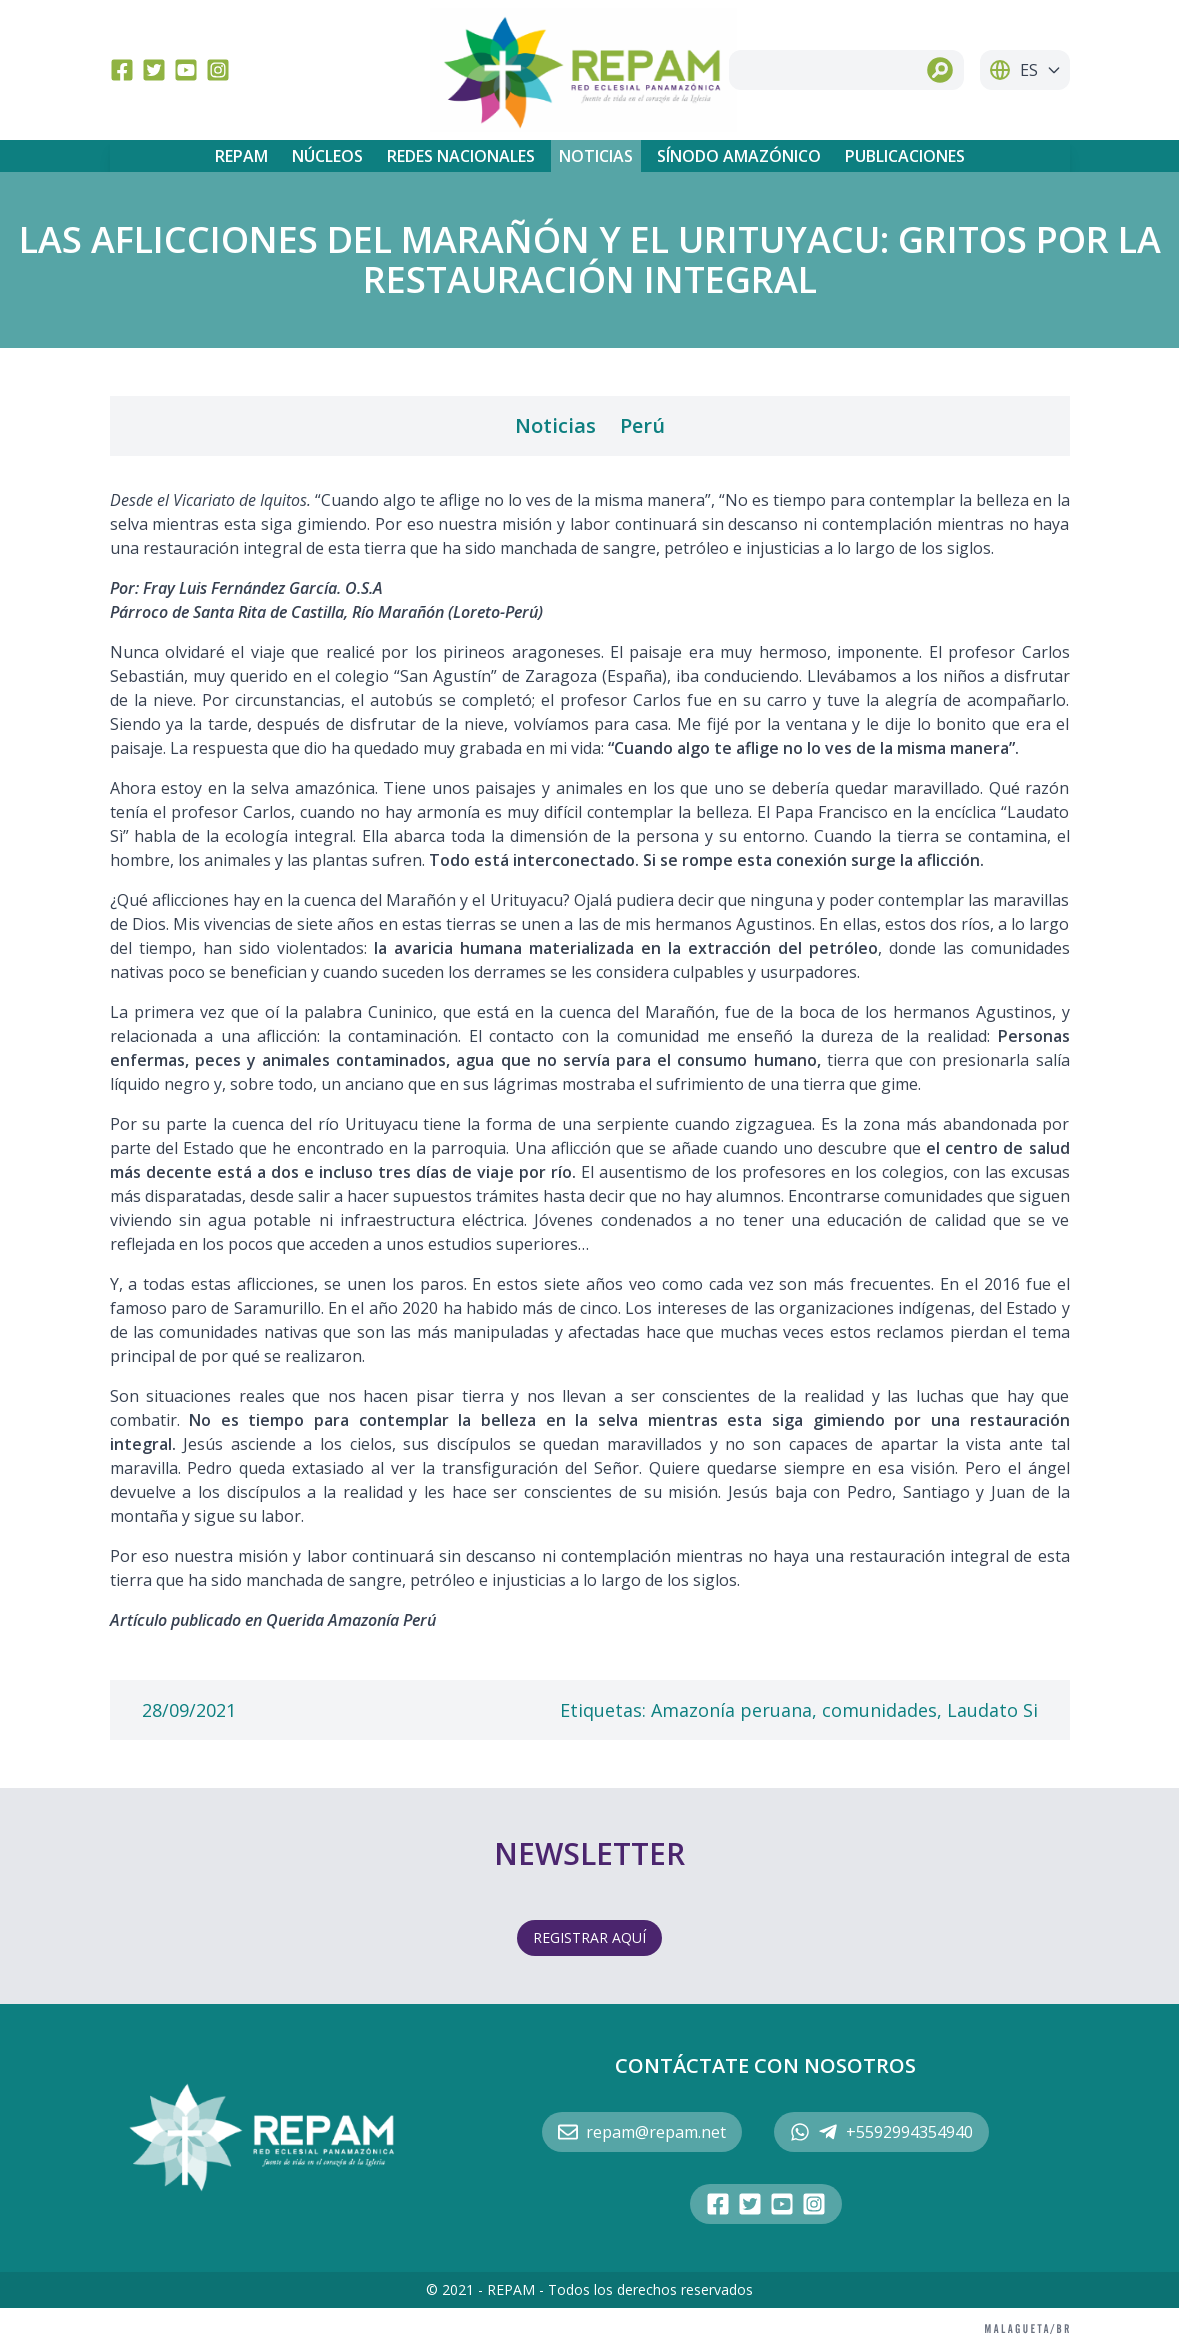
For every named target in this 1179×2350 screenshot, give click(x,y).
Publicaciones (905, 156)
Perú (642, 425)
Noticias (596, 156)
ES (1025, 70)
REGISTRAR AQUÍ (589, 1937)
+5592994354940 (881, 2132)
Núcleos (327, 156)
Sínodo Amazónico (739, 156)
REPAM (241, 156)
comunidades (879, 1710)
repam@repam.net (642, 2132)
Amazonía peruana (731, 1710)
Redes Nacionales (461, 156)
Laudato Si (992, 1710)
